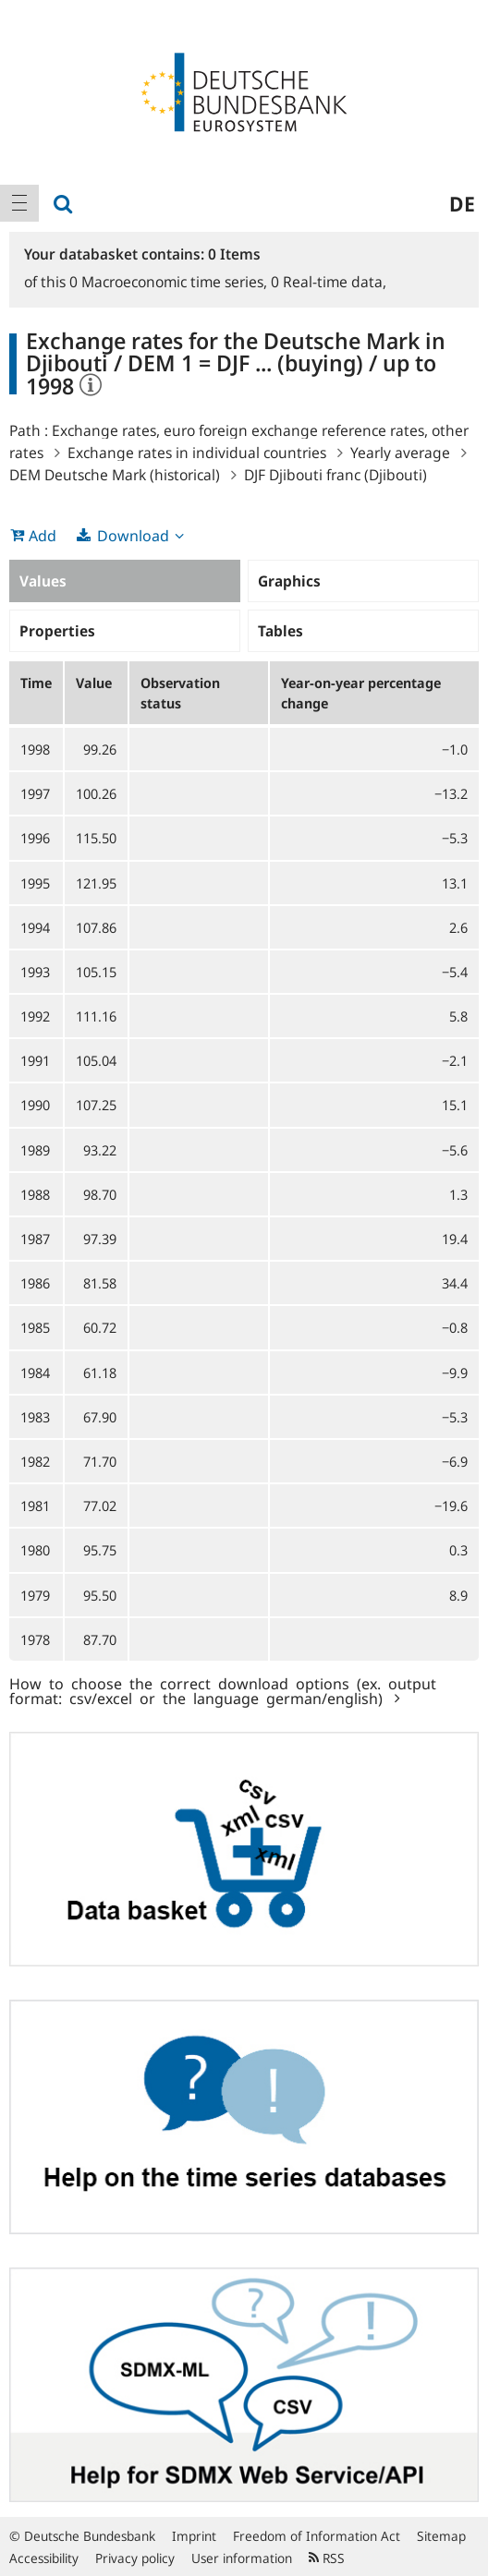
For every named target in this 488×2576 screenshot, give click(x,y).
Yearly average (400, 452)
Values (43, 581)
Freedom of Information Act (316, 2536)
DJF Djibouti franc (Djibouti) (335, 475)
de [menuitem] (462, 203)
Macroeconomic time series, (170, 282)
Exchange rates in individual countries (196, 452)
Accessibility (44, 2558)
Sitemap (441, 2536)
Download (133, 535)
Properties (57, 631)
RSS (327, 2558)
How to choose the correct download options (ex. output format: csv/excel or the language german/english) (222, 1690)
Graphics (289, 581)
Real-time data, (328, 282)
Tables (280, 631)
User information (241, 2558)
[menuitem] (19, 203)
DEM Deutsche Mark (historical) (114, 475)
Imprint (194, 2536)
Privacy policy (135, 2558)
